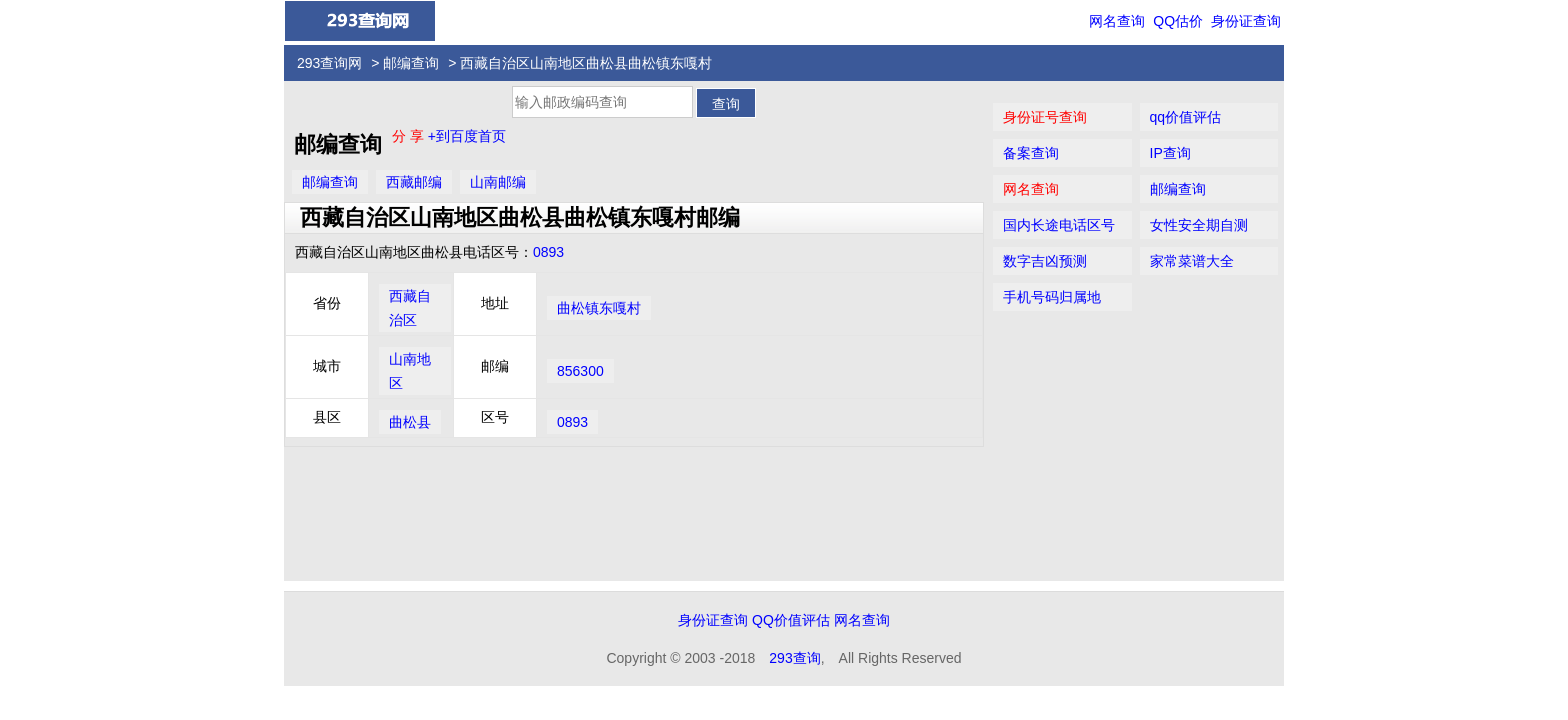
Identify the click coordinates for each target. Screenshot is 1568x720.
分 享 (410, 136)
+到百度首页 (467, 136)
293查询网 (329, 63)
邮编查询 (411, 63)
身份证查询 (1246, 21)
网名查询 (1117, 21)
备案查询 (1031, 153)
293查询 (794, 658)
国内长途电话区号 (1059, 225)
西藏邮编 (414, 182)
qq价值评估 (1186, 117)
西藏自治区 (410, 308)
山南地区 (410, 371)
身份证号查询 (1045, 117)
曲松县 (410, 422)
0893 (548, 252)
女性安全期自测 (1199, 225)
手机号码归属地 (1052, 297)
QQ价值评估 (791, 620)
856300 (580, 371)
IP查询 (1170, 153)
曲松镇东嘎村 (599, 308)
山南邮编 (498, 182)
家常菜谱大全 (1192, 261)
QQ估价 (1178, 21)
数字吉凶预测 (1045, 261)
